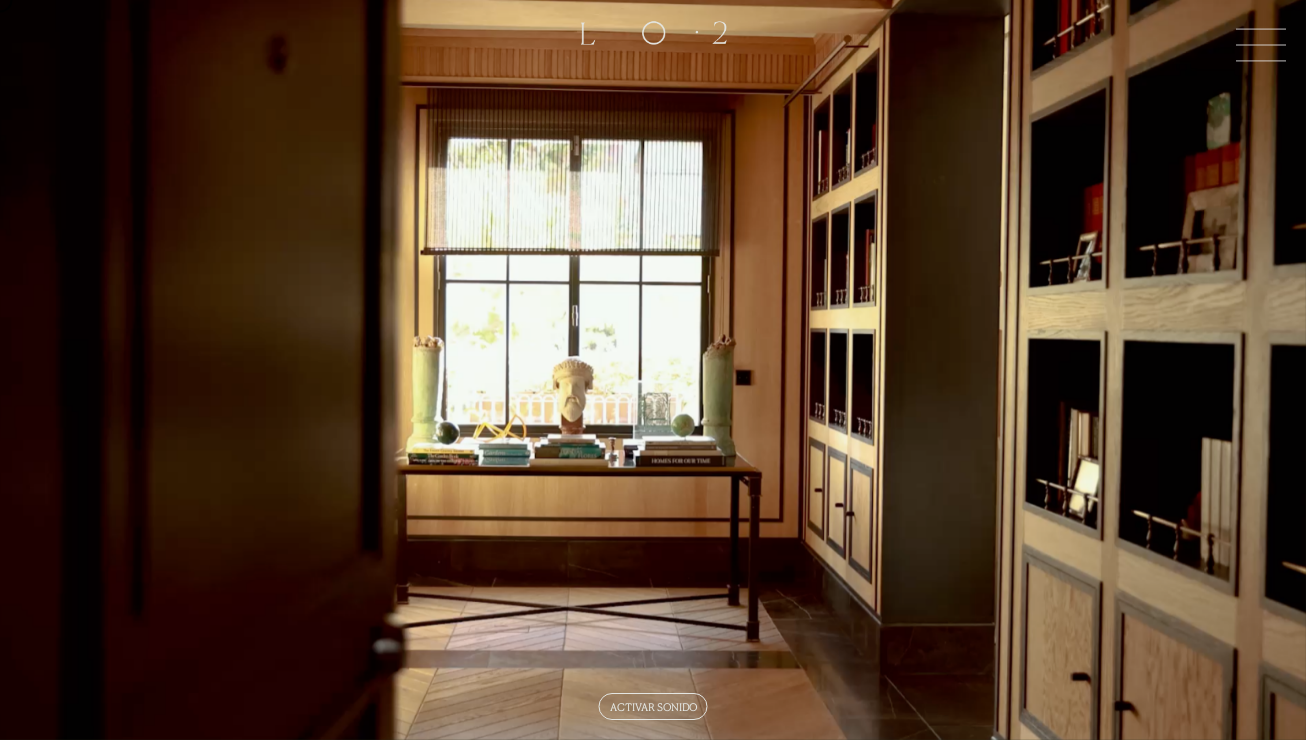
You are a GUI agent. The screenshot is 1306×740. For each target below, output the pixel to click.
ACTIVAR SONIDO (653, 706)
